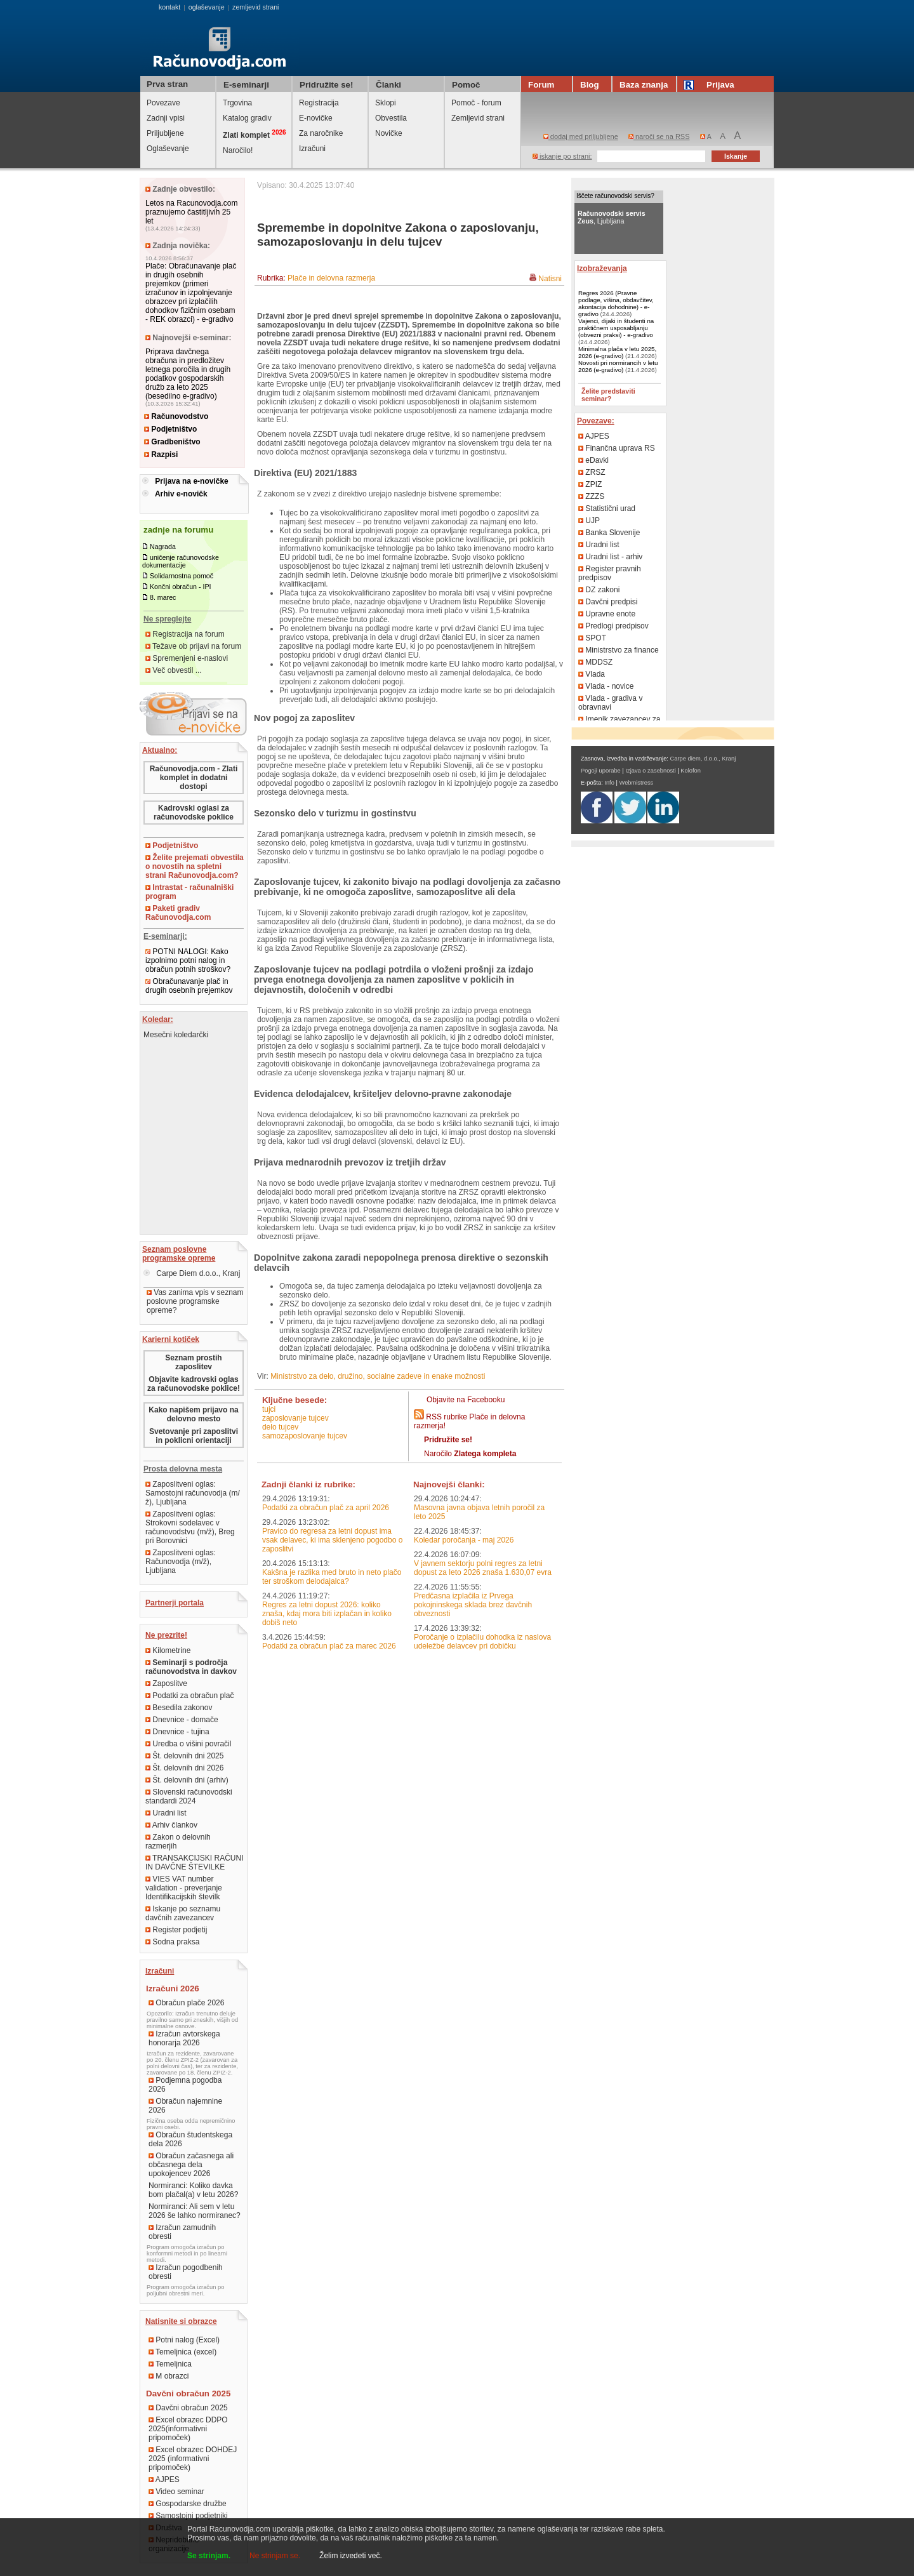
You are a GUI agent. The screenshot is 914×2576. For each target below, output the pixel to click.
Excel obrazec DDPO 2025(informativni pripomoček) (188, 2428)
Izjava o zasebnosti (650, 770)
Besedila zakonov (178, 1707)
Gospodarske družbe (188, 2503)
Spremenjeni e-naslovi (186, 658)
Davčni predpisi (607, 601)
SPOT (592, 638)
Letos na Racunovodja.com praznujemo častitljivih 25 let (191, 212)
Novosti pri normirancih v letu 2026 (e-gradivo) (618, 366)
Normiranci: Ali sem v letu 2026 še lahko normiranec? (195, 2211)
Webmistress (636, 783)
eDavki (593, 460)
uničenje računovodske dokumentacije (180, 561)
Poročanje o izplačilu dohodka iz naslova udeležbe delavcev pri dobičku (482, 1641)
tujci (268, 1409)
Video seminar (176, 2491)
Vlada (591, 674)
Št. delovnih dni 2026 (184, 1767)
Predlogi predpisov (613, 625)
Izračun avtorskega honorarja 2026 (184, 2038)
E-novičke (316, 118)
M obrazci (169, 2376)
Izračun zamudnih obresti (182, 2232)
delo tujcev (280, 1427)
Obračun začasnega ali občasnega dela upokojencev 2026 (191, 2164)
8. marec (163, 597)
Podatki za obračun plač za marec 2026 (329, 1646)
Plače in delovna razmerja (331, 278)
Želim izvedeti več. (350, 2555)
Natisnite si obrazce (181, 2321)
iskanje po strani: (562, 156)
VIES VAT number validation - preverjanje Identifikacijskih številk (183, 1888)
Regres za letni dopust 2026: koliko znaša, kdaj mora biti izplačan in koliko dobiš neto (327, 1613)
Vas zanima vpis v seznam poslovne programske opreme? (195, 1301)
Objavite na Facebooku (466, 1399)
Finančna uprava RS (616, 448)
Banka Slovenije (609, 532)
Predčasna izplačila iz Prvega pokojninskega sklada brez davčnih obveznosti (473, 1604)
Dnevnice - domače (181, 1719)
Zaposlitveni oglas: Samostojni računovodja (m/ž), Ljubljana (192, 1493)
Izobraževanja (602, 268)
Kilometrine (167, 1650)
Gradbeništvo (172, 441)
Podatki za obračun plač (189, 1695)
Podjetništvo (170, 429)
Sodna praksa (172, 1941)
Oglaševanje (168, 148)
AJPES (164, 2479)
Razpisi (161, 454)
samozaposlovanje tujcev (304, 1435)
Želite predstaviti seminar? (608, 394)
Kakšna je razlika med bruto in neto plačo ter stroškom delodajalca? (331, 1577)
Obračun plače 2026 (186, 2002)
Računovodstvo (176, 416)
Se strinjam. (208, 2555)
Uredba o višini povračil (188, 1743)
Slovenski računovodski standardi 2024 (188, 1796)
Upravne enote (606, 613)
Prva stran (167, 84)
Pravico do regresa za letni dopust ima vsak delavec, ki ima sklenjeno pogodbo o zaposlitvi (332, 1540)
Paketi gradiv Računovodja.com (178, 913)
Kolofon (690, 770)
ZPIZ (590, 484)
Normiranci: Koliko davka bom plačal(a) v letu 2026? (193, 2190)
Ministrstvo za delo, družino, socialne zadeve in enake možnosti (377, 1376)
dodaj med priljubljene (580, 136)
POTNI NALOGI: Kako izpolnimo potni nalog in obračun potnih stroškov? (187, 960)
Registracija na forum (185, 634)
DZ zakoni (598, 589)
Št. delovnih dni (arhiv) (186, 1780)
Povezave (163, 102)
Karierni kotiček (170, 1339)
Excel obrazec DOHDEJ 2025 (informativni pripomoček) (193, 2458)
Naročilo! (238, 150)
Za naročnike (321, 133)
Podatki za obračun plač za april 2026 (325, 1507)
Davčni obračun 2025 (188, 2407)
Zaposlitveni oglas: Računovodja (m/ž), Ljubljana (180, 1561)
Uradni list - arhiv (610, 556)
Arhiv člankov (171, 1825)
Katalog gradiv (247, 118)
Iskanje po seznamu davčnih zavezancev (182, 1913)
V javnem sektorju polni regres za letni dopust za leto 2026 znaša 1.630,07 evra (483, 1568)
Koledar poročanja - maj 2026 (463, 1540)
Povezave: (595, 420)
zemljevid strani (255, 7)
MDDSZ (595, 662)
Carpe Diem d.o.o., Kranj (191, 1273)
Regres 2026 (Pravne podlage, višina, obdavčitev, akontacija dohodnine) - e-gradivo (616, 303)
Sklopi (385, 102)
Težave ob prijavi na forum (193, 646)
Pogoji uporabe (601, 770)
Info (609, 783)
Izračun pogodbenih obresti (186, 2272)
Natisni (550, 278)
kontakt (169, 7)
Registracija (319, 102)
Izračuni (312, 148)
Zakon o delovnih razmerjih (178, 1841)
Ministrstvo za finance (618, 650)
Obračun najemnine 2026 (185, 2106)
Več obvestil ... (173, 670)
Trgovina (237, 102)
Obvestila (391, 118)
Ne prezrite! (166, 1635)
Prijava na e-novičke (191, 481)
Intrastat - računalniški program (189, 892)
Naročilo (470, 1453)
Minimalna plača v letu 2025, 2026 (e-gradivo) (617, 352)
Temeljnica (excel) (182, 2351)
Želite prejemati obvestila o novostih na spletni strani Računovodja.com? (194, 866)
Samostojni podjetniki (188, 2515)
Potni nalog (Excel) (184, 2339)
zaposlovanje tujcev (295, 1418)
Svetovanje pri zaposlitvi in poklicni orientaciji (193, 1436)
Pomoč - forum (476, 102)
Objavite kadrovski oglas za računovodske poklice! (193, 1384)
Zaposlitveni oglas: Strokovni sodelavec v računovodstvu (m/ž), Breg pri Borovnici (190, 1527)
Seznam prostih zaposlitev (193, 1362)
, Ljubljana (612, 217)
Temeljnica (170, 2364)
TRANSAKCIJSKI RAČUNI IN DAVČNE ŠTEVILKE (194, 1862)
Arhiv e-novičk (181, 493)
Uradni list (166, 1813)
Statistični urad (606, 508)
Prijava (710, 85)
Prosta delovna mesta (182, 1468)
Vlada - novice (605, 686)
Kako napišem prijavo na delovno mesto (193, 1414)
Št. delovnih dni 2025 (184, 1755)
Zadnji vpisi (166, 118)
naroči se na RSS (659, 136)
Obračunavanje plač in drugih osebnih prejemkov (188, 986)
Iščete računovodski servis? (615, 195)
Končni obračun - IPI (180, 586)
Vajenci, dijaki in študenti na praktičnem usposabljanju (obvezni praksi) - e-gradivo (616, 327)
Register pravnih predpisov (609, 573)
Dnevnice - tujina (177, 1731)
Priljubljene (165, 133)
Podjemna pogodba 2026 (185, 2085)
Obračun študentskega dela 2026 (190, 2139)
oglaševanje (207, 7)
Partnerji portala (174, 1602)
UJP (589, 520)
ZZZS (591, 496)
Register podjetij (176, 1929)
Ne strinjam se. (274, 2555)
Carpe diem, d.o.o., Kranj (703, 758)
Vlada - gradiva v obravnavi (610, 703)
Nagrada (163, 546)
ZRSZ (592, 472)
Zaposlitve (166, 1683)
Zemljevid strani (478, 118)
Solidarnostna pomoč (181, 576)
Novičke (388, 133)
